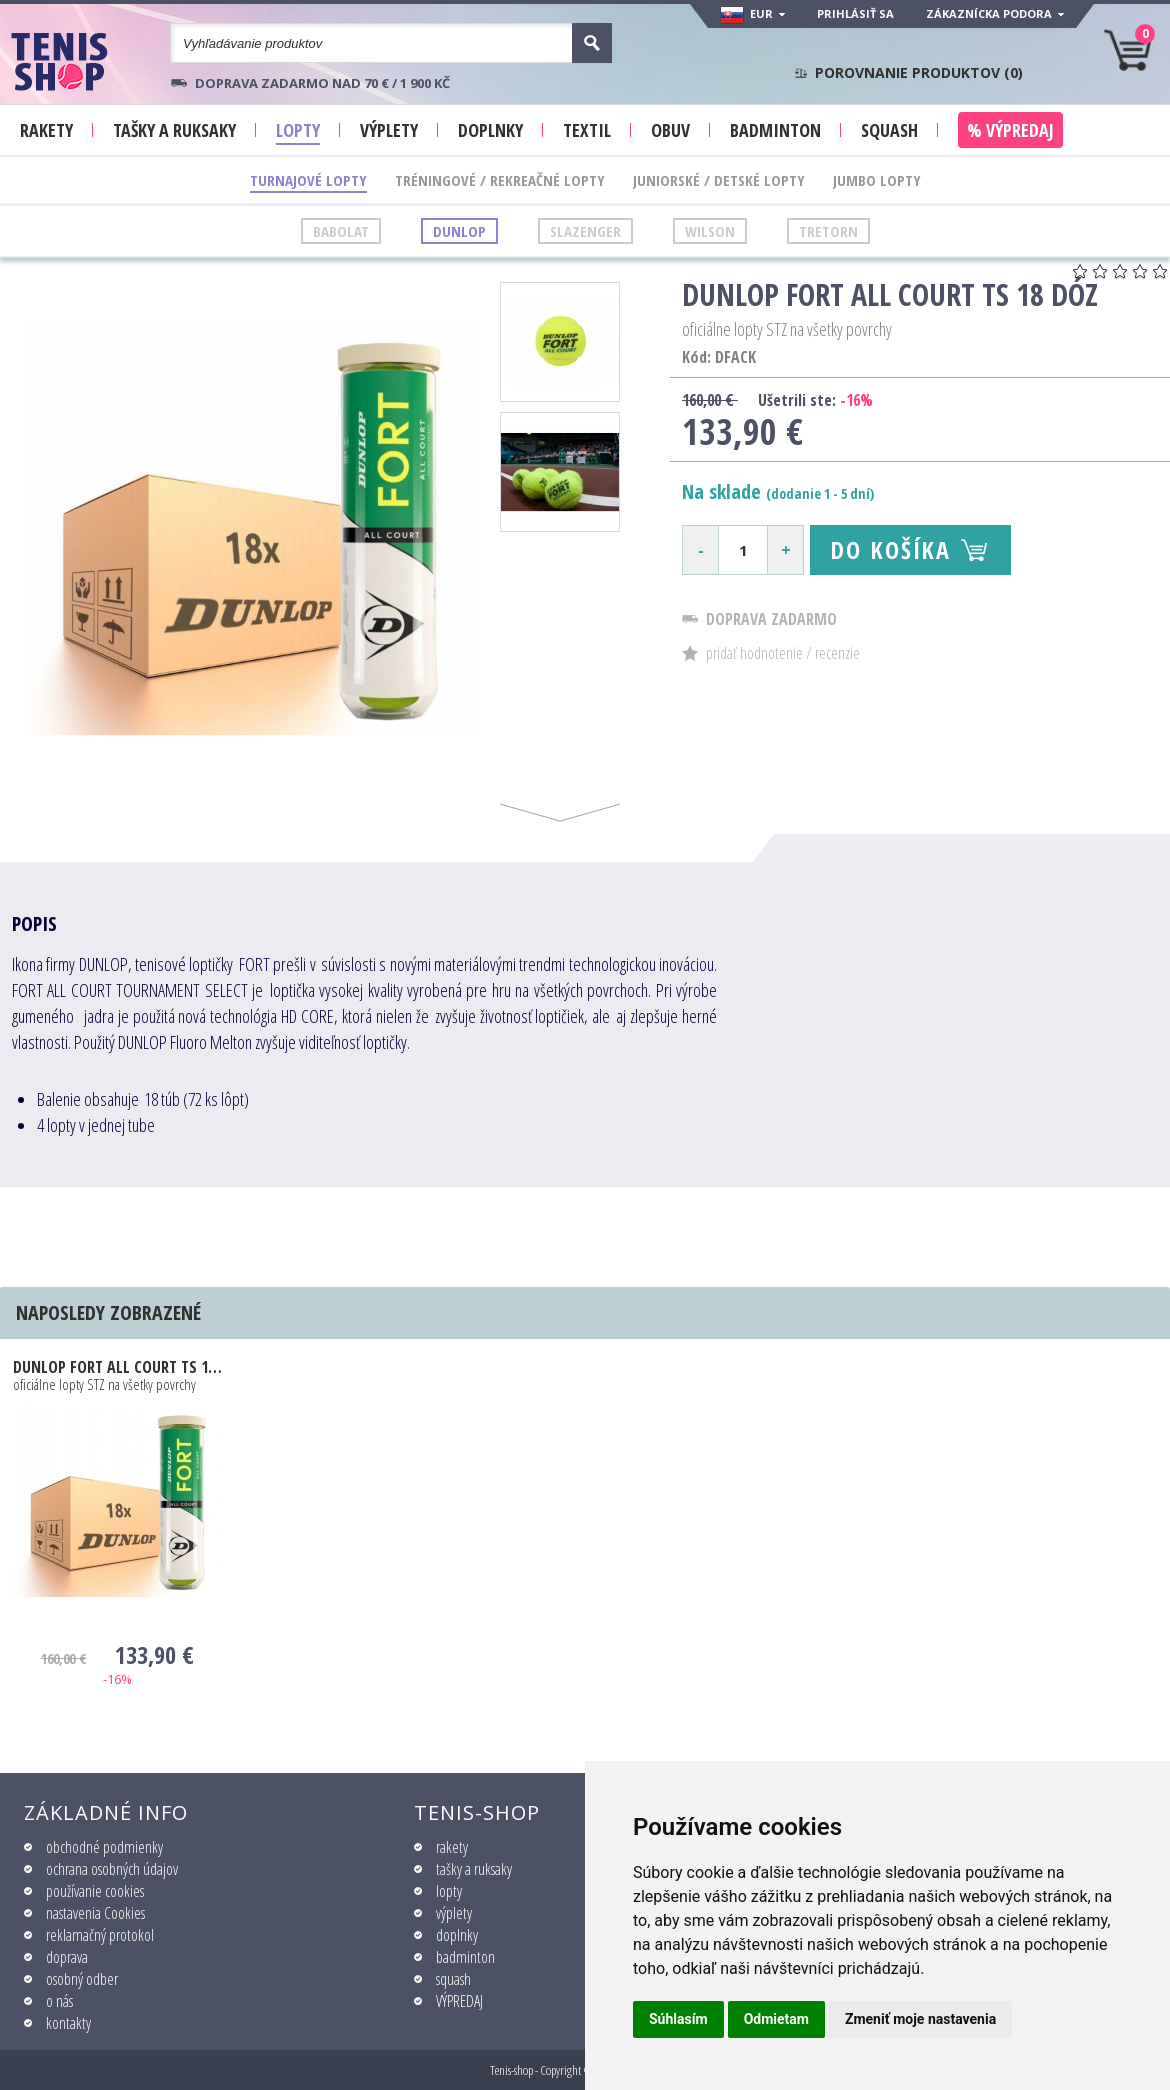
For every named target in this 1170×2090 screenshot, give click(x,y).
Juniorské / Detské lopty (719, 180)
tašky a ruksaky (474, 1869)
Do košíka (890, 549)
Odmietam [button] (776, 2019)
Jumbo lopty (877, 180)
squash (453, 1979)
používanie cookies (95, 1891)
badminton (465, 1957)
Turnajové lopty (308, 180)
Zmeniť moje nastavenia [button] (920, 2019)
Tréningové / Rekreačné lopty (500, 180)
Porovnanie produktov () (919, 73)
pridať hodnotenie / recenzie (783, 653)
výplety (454, 1913)
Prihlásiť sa (855, 13)
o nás (59, 2001)
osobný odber (82, 1979)
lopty (449, 1891)
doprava (67, 1957)
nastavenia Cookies (95, 1913)
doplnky (457, 1935)
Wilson (710, 231)
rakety (452, 1847)
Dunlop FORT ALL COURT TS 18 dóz (117, 1367)
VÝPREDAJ (459, 2001)
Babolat (341, 231)
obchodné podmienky (104, 1847)
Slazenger (585, 231)
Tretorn (828, 231)
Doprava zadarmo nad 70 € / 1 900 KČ (322, 83)
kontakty (68, 2023)
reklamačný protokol (100, 1935)
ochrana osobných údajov (112, 1869)
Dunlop (459, 231)
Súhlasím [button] (678, 2019)
